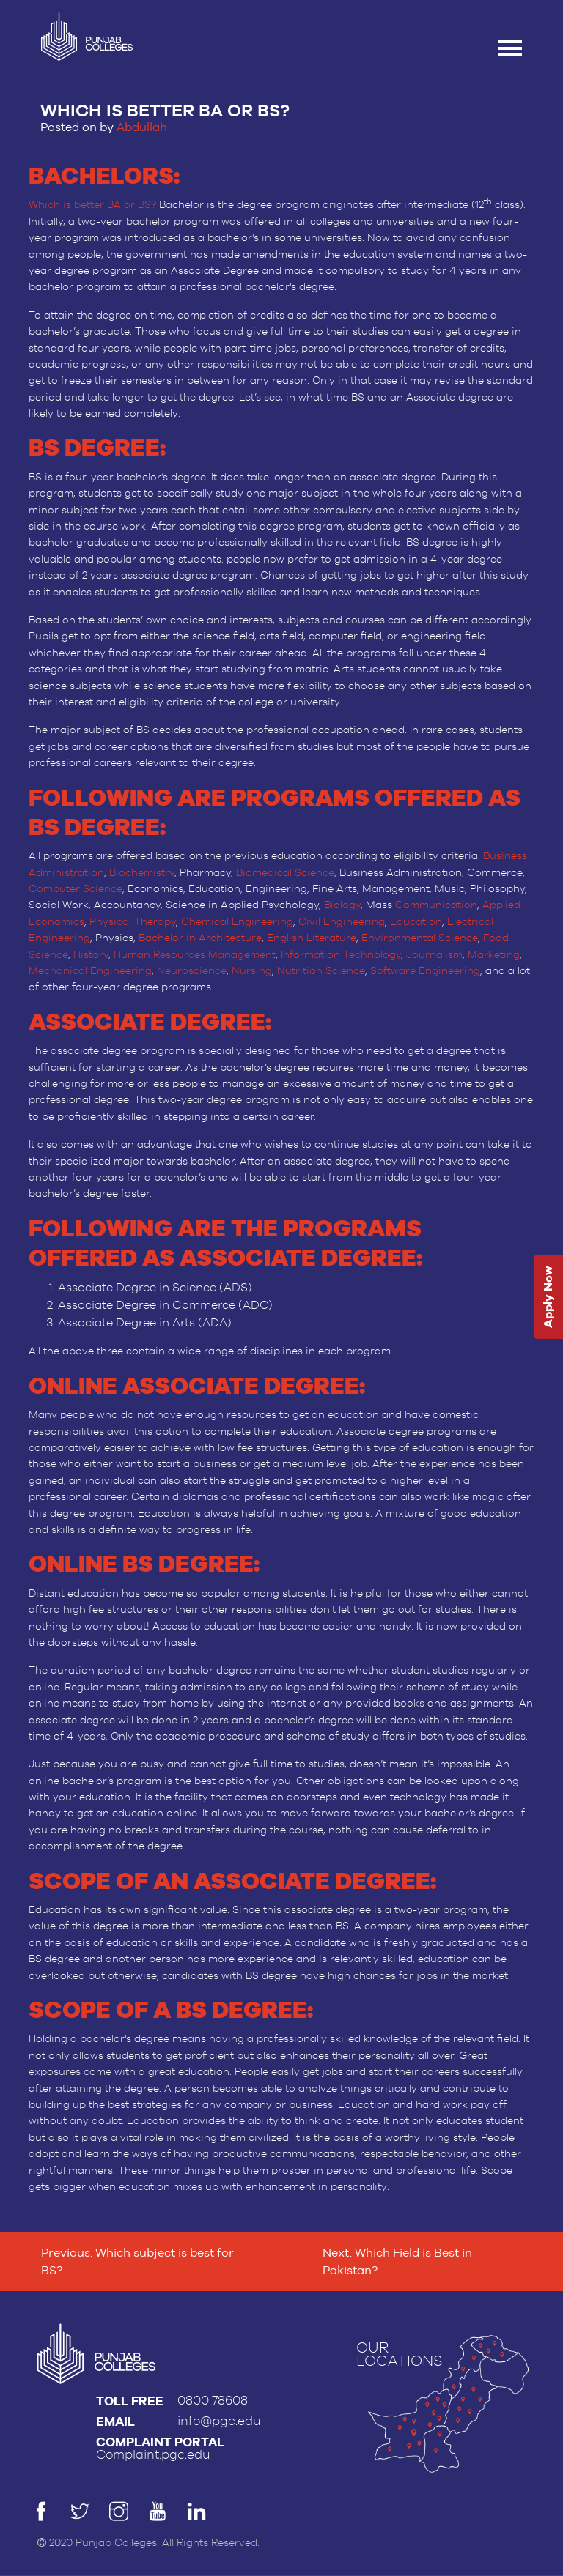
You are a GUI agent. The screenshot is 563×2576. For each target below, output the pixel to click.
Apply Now (548, 1297)
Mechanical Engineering (90, 971)
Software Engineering (425, 971)
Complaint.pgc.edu (153, 2455)
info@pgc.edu (219, 2421)
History (90, 955)
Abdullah (142, 127)
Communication (436, 905)
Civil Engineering (341, 922)
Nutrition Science (321, 971)
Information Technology (341, 955)
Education (416, 922)
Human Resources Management (195, 955)
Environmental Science (419, 938)
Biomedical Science (285, 873)
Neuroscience (192, 971)
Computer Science (75, 889)
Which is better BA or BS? (92, 205)
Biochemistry (141, 873)
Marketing (494, 955)
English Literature (311, 938)
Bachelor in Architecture (200, 938)
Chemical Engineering (237, 922)
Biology (342, 905)
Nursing (252, 971)
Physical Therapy (132, 922)
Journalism (434, 955)
